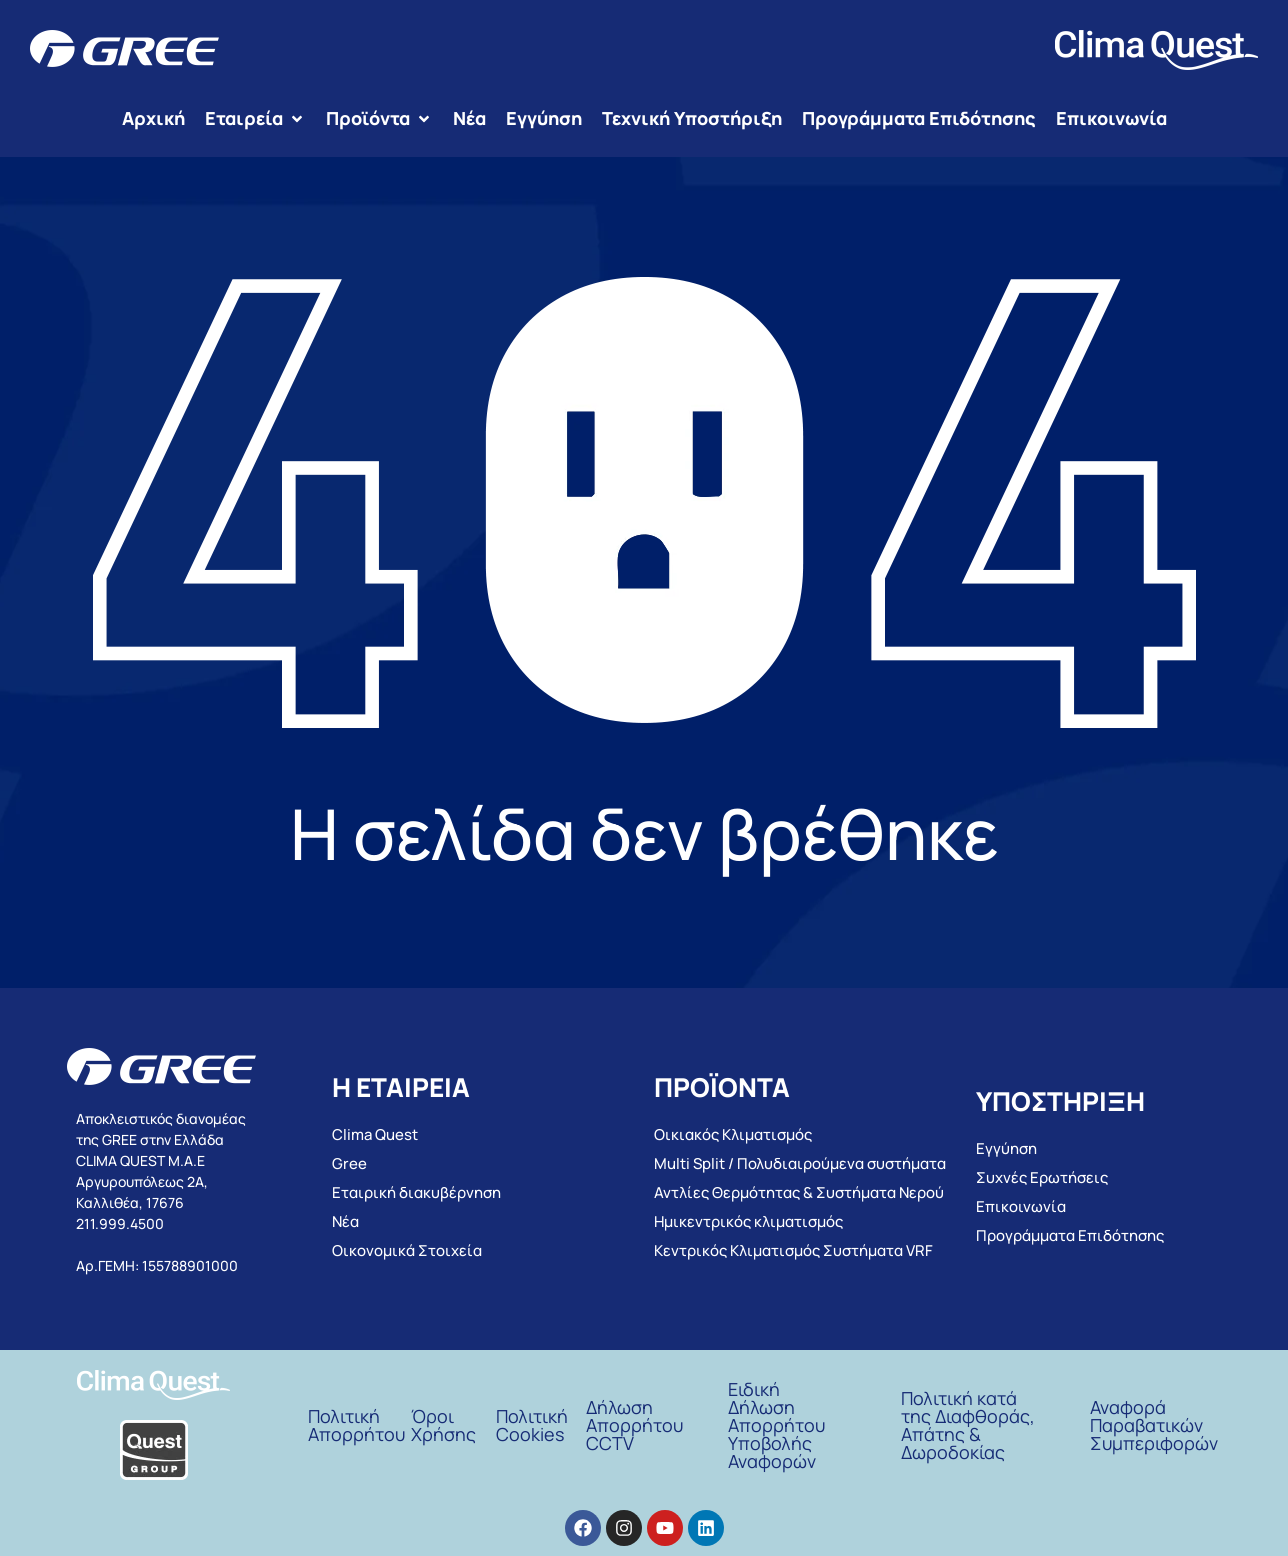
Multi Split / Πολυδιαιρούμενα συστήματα (800, 1163)
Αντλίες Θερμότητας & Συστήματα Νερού (799, 1192)
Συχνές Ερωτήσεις (1042, 1177)
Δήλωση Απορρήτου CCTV (634, 1425)
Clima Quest (375, 1134)
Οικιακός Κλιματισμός (733, 1134)
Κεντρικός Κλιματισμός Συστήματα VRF (793, 1250)
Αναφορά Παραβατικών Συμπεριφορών (1154, 1425)
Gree (349, 1163)
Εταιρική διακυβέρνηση (416, 1192)
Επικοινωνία (1021, 1206)
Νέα (345, 1221)
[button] (255, 118)
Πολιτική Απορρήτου (356, 1425)
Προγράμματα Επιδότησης (1070, 1235)
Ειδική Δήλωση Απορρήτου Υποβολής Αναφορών (776, 1425)
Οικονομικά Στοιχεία (407, 1250)
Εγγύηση (1006, 1148)
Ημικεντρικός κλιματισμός (748, 1221)
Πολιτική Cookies (532, 1425)
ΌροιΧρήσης (443, 1425)
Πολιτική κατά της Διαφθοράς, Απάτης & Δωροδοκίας (968, 1425)
